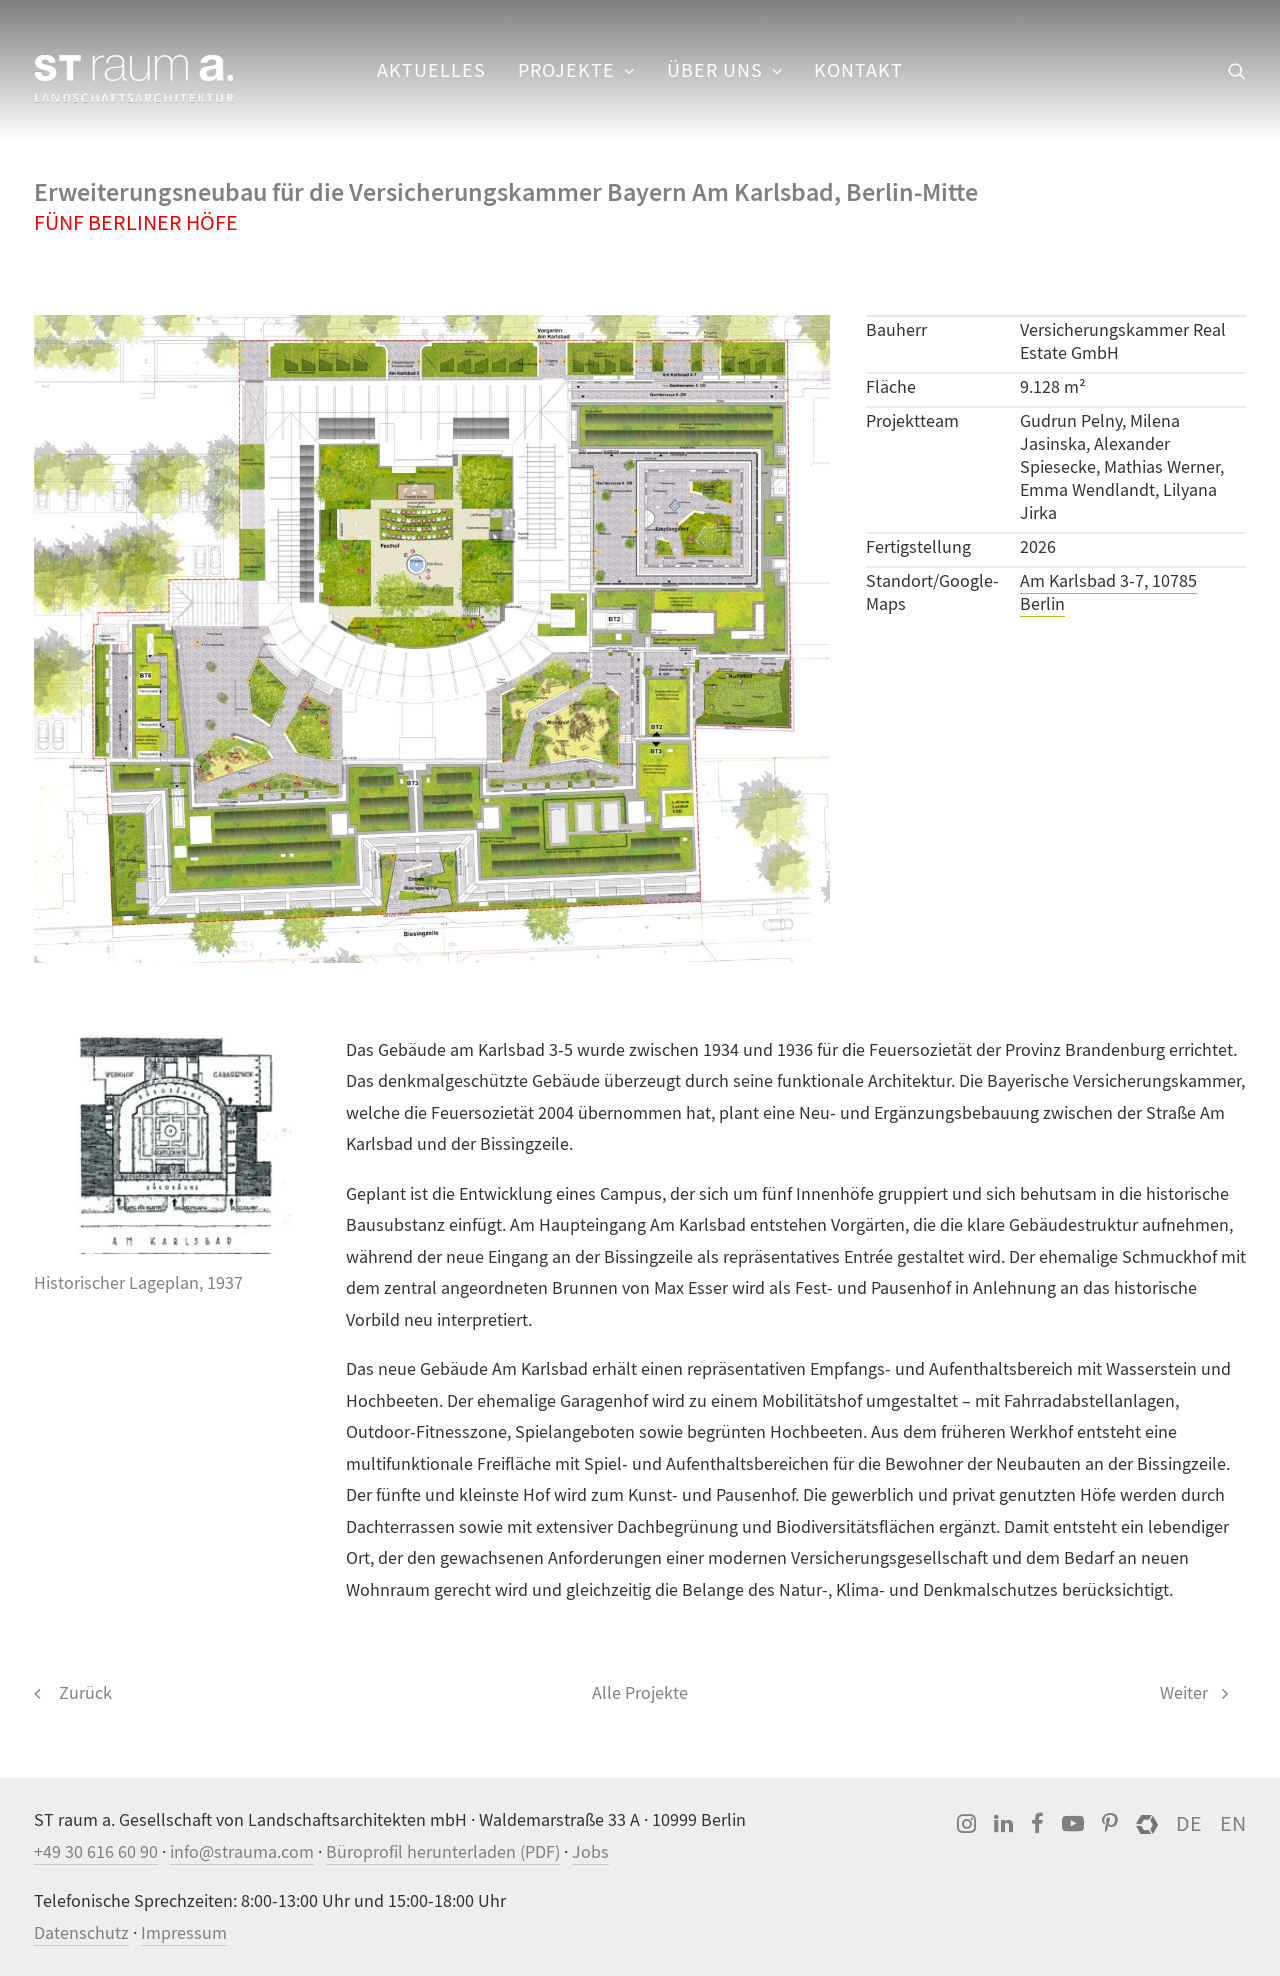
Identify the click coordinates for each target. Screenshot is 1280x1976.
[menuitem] (431, 71)
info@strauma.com (242, 1852)
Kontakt (858, 70)
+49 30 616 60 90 (96, 1852)
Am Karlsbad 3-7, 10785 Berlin (1108, 593)
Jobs (590, 1852)
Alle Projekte (640, 1693)
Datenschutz (81, 1933)
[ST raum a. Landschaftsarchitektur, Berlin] (134, 80)
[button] (1237, 71)
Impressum (184, 1933)
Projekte (576, 70)
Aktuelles (431, 70)
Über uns (725, 70)
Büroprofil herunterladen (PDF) (443, 1852)
